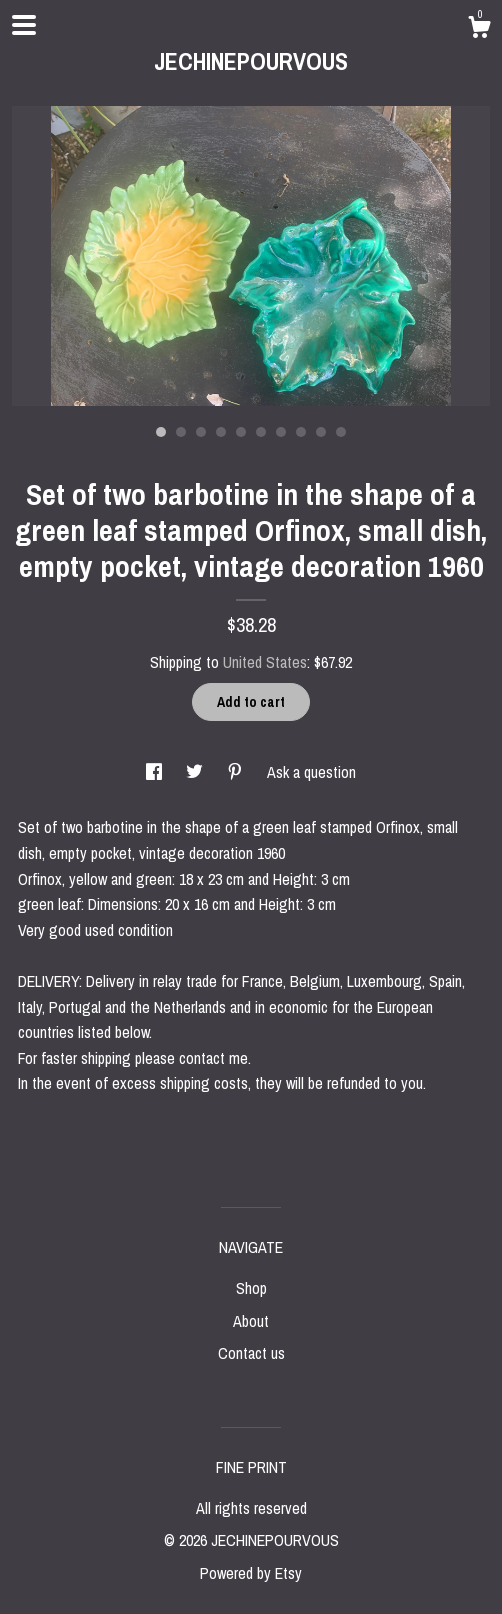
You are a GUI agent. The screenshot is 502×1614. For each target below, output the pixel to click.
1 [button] (161, 432)
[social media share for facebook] (156, 772)
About (251, 1321)
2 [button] (181, 432)
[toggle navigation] (24, 25)
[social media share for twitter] (196, 772)
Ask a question (311, 772)
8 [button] (301, 432)
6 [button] (261, 432)
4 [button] (221, 432)
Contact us (251, 1353)
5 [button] (241, 432)
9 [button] (321, 432)
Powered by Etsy (251, 1573)
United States (265, 662)
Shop (251, 1288)
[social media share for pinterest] (237, 772)
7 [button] (281, 432)
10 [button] (341, 432)
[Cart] (479, 30)
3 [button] (201, 432)
